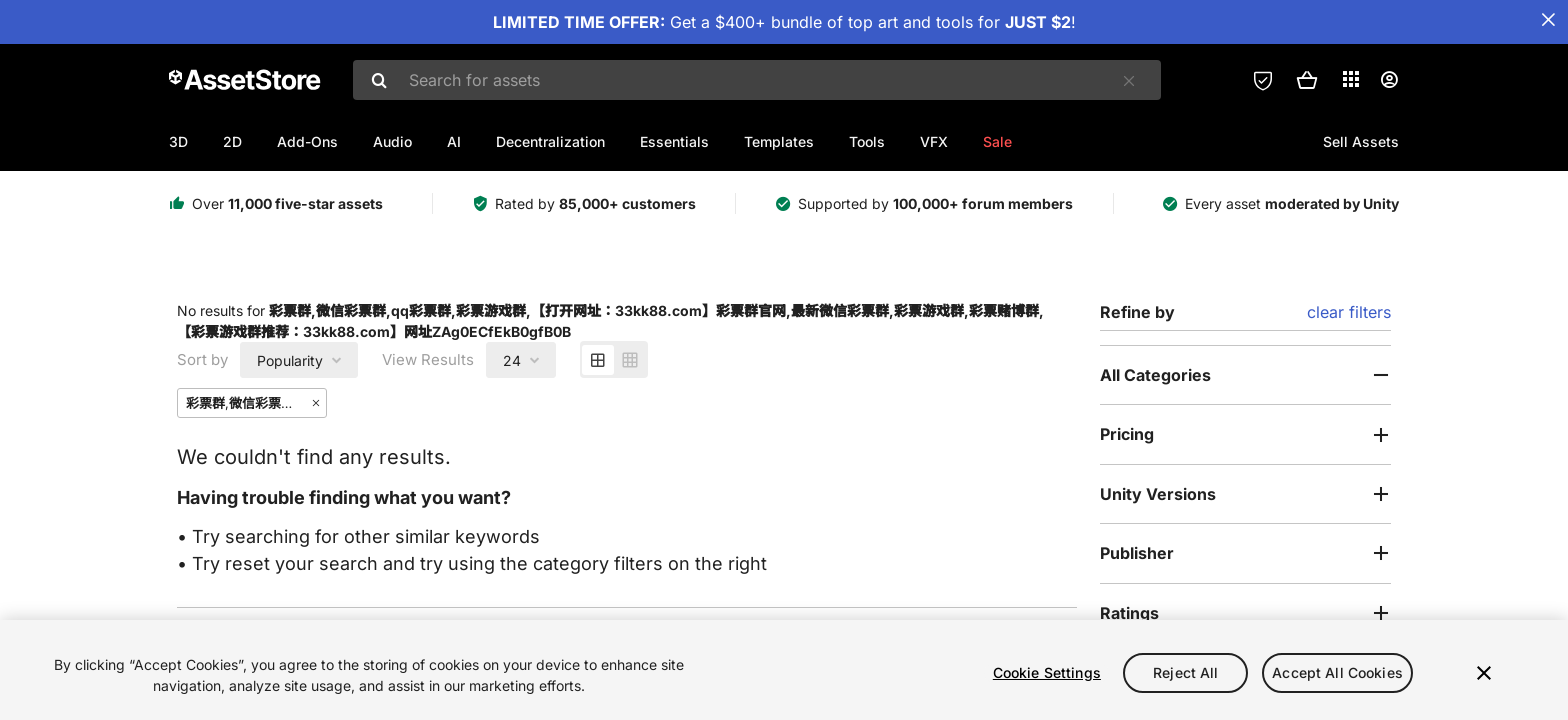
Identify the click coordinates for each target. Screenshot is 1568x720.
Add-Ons (307, 141)
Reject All (1185, 672)
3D (178, 141)
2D (232, 141)
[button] (1307, 80)
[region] (784, 670)
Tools (867, 141)
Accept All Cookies (1337, 672)
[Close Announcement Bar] (1548, 20)
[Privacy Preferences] (1263, 80)
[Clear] (1129, 81)
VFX (934, 141)
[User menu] (1389, 80)
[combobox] (757, 80)
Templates (779, 141)
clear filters (1349, 312)
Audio (392, 141)
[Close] (1484, 673)
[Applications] (1351, 79)
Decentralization (550, 141)
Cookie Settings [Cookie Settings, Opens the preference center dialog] (1047, 672)
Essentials (674, 141)
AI (454, 141)
